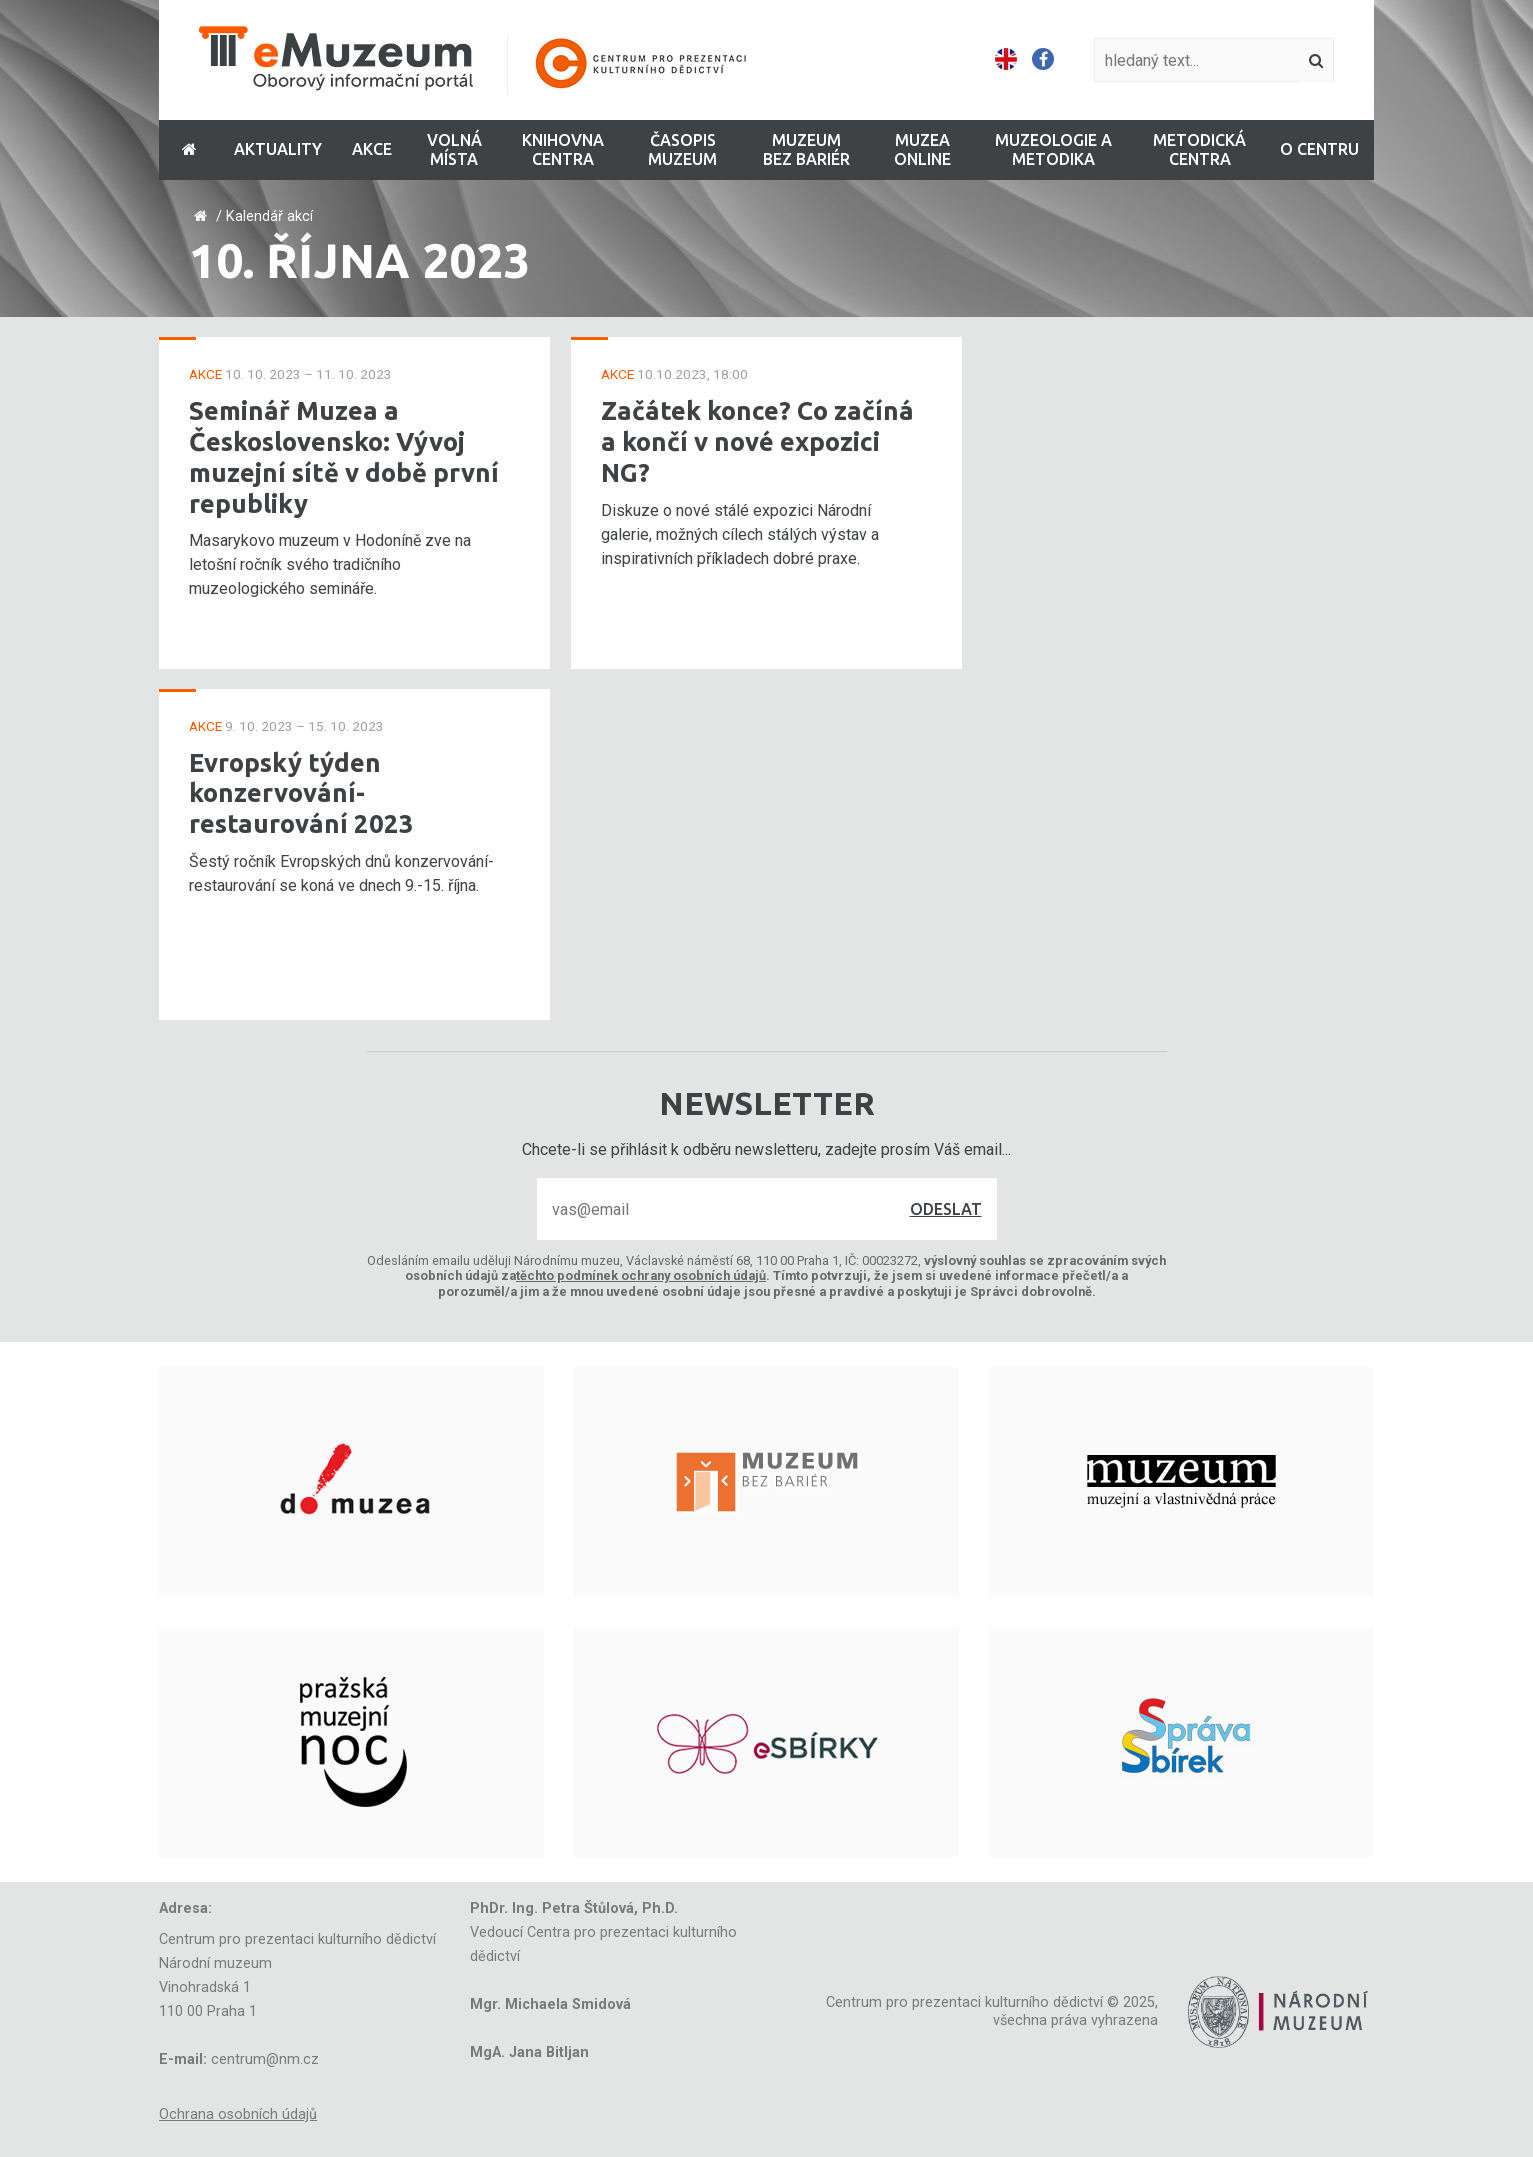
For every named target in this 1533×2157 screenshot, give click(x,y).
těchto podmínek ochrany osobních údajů (641, 1275)
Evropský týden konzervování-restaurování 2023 (301, 793)
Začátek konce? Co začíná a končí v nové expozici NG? (757, 441)
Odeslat (946, 1209)
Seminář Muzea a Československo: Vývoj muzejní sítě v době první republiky (344, 456)
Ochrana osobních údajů (238, 2114)
